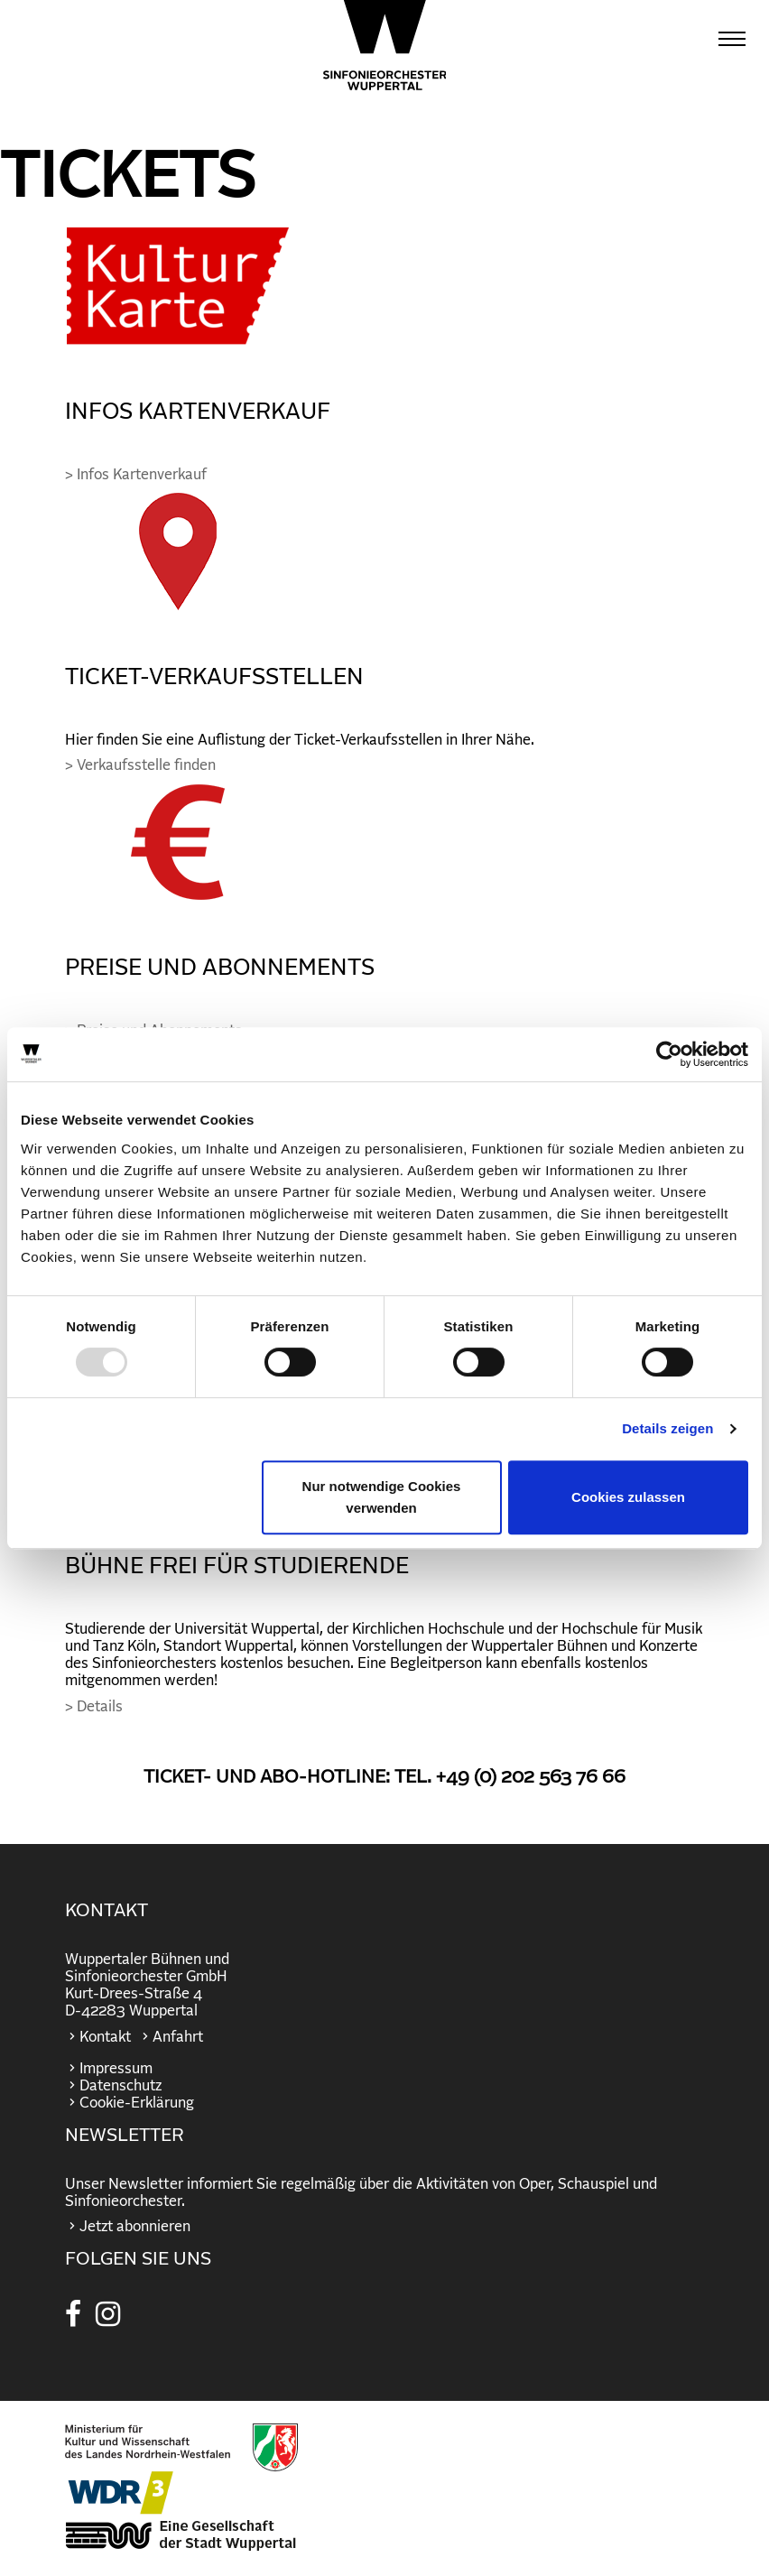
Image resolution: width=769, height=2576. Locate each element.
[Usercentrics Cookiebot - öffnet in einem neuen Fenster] (669, 1054)
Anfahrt (178, 2037)
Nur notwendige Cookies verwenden (381, 1496)
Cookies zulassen (628, 1497)
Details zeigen (667, 1428)
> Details (94, 1707)
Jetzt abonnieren (134, 2226)
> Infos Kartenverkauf (136, 475)
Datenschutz (120, 2086)
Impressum (116, 2069)
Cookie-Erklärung (136, 2103)
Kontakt (105, 2037)
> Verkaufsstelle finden (140, 765)
